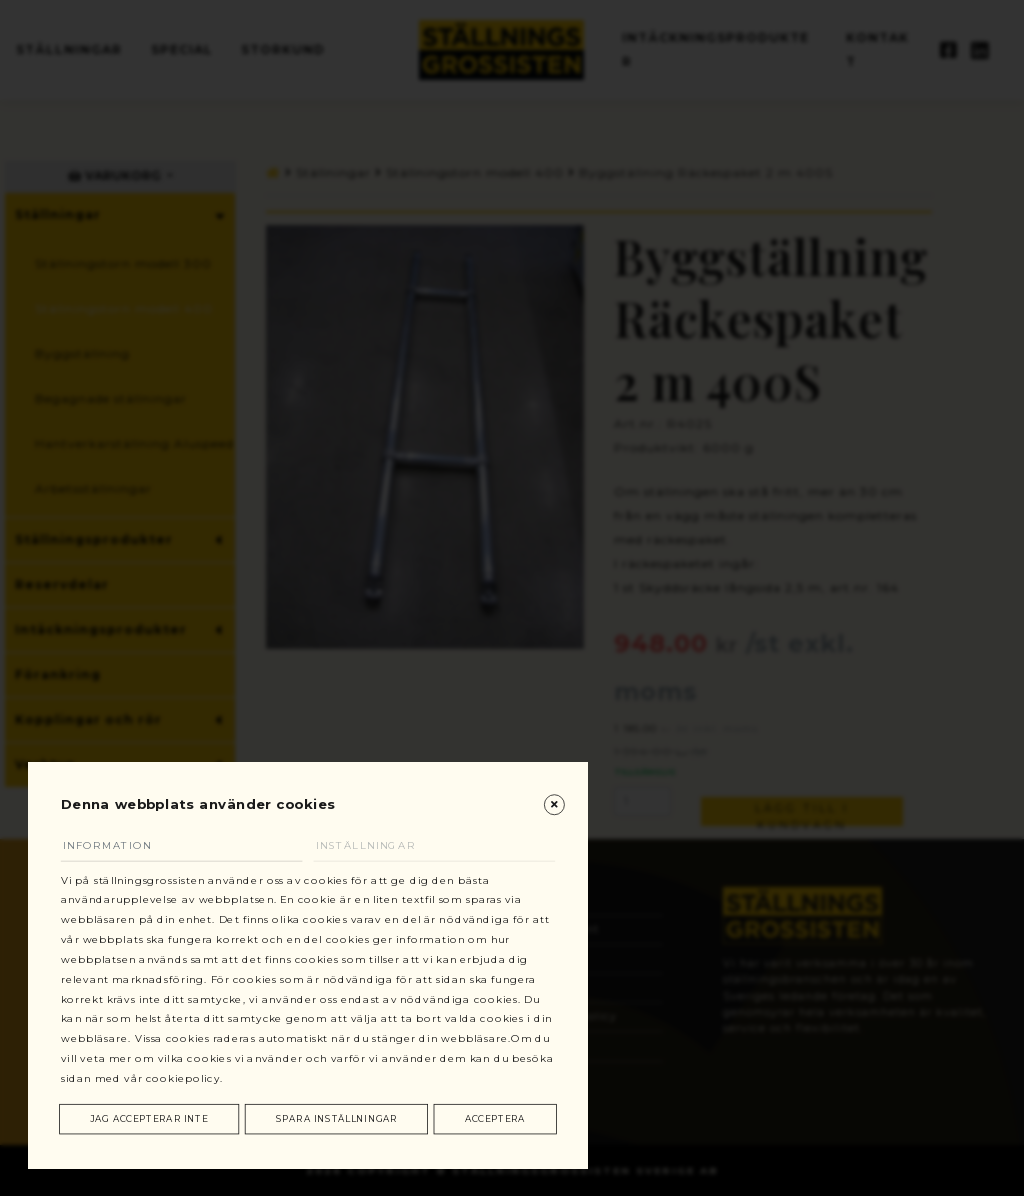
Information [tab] (117, 840)
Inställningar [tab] (375, 840)
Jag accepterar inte (150, 1118)
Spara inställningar (336, 1118)
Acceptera (494, 1118)
